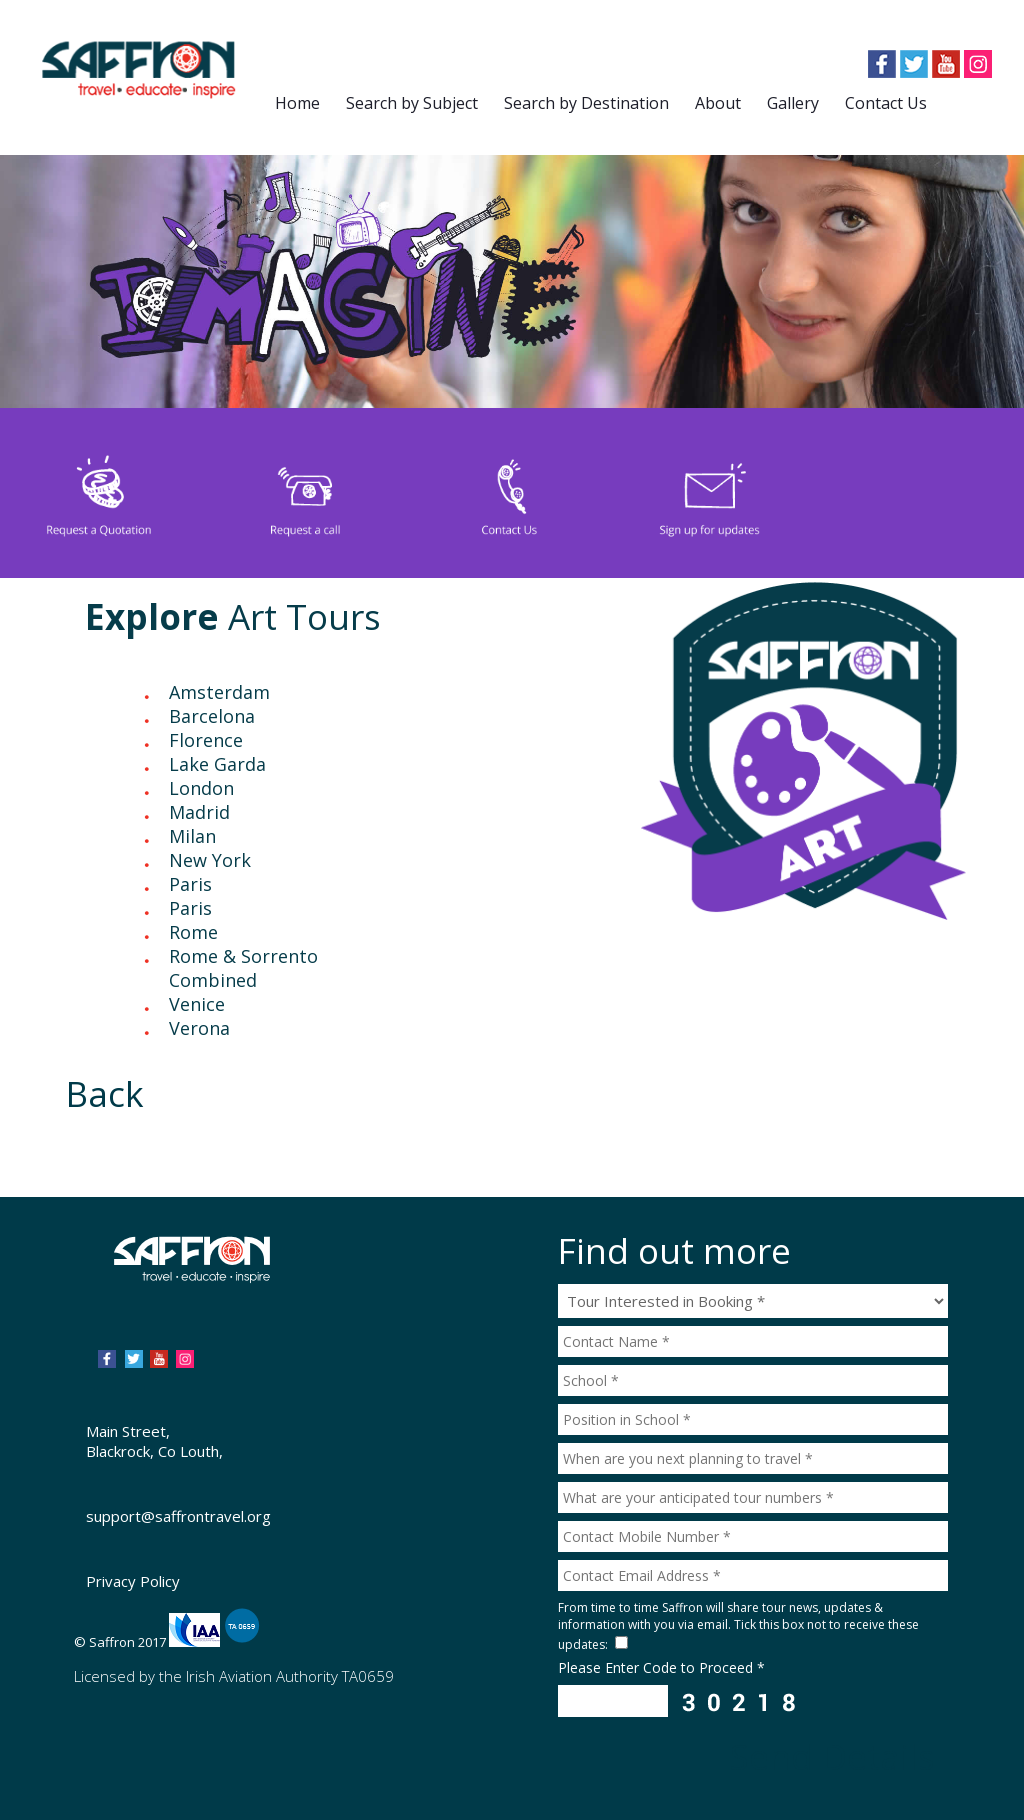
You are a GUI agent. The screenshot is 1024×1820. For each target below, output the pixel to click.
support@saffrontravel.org (178, 1516)
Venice (197, 1004)
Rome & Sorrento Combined (243, 968)
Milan (192, 836)
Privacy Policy (133, 1581)
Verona (199, 1028)
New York (210, 860)
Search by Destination (586, 103)
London (201, 788)
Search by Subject (412, 103)
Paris (190, 884)
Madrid (199, 812)
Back (105, 1093)
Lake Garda (217, 764)
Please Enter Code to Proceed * (661, 1667)
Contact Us (886, 103)
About (718, 103)
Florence (206, 740)
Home (297, 103)
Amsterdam (219, 692)
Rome (193, 932)
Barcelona (212, 716)
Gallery (793, 103)
